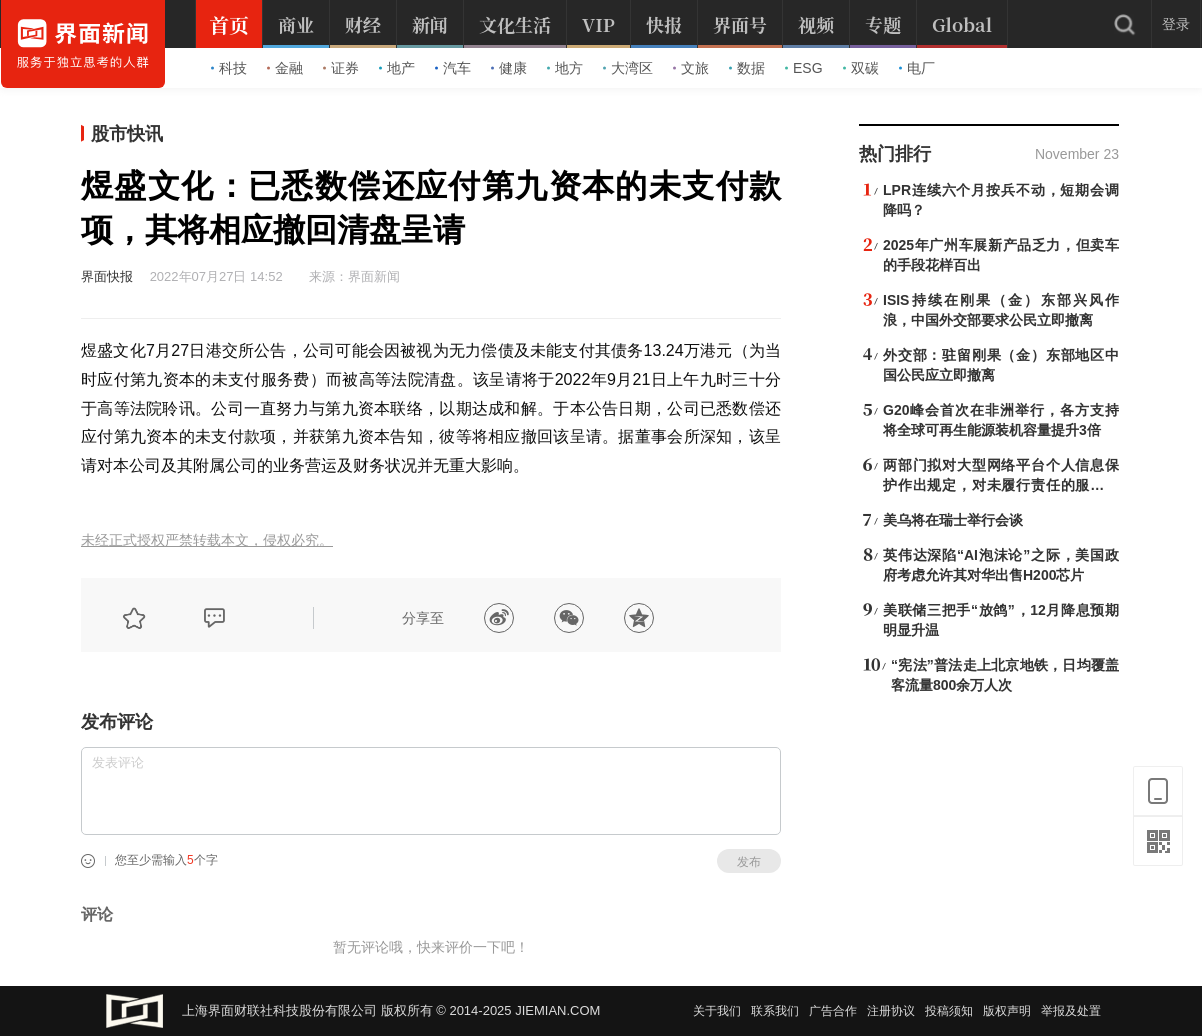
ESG (804, 68)
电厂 (917, 68)
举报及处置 (1071, 1011)
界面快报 (107, 276)
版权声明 (1007, 1011)
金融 (285, 68)
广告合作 (833, 1011)
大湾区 (628, 68)
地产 (397, 68)
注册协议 (891, 1011)
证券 (341, 68)
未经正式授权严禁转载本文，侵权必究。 (207, 540)
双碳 (861, 68)
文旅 (691, 68)
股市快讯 (127, 134)
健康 (509, 68)
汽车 (453, 68)
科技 (229, 68)
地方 (565, 68)
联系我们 (775, 1011)
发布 (749, 862)
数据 (747, 68)
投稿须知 (949, 1011)
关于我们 (717, 1011)
